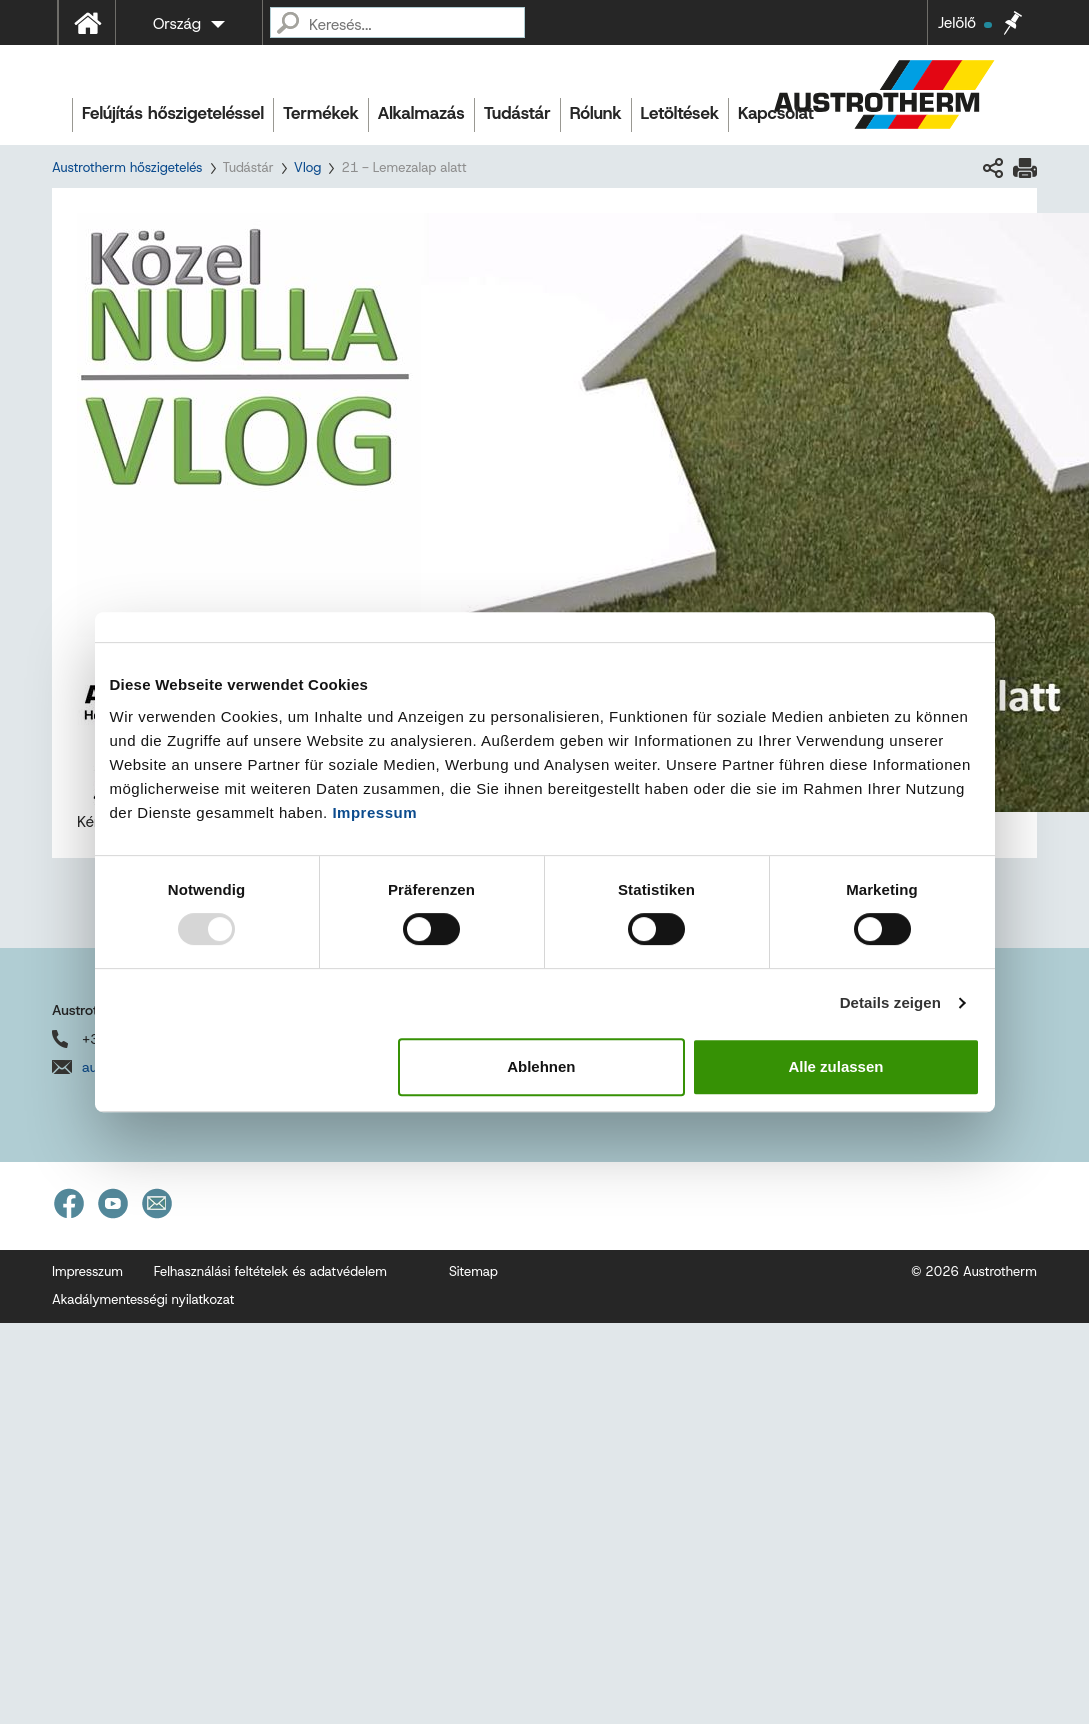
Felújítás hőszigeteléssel (173, 113)
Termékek (321, 113)
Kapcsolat (776, 113)
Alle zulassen (835, 1066)
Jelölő (965, 23)
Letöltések (680, 113)
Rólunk (596, 113)
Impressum (374, 812)
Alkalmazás (421, 113)
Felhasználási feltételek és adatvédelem (270, 1271)
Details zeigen (890, 1002)
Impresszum (87, 1271)
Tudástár (517, 113)
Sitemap (473, 1271)
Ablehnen (541, 1066)
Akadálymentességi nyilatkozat (143, 1299)
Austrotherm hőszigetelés (127, 167)
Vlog (308, 167)
